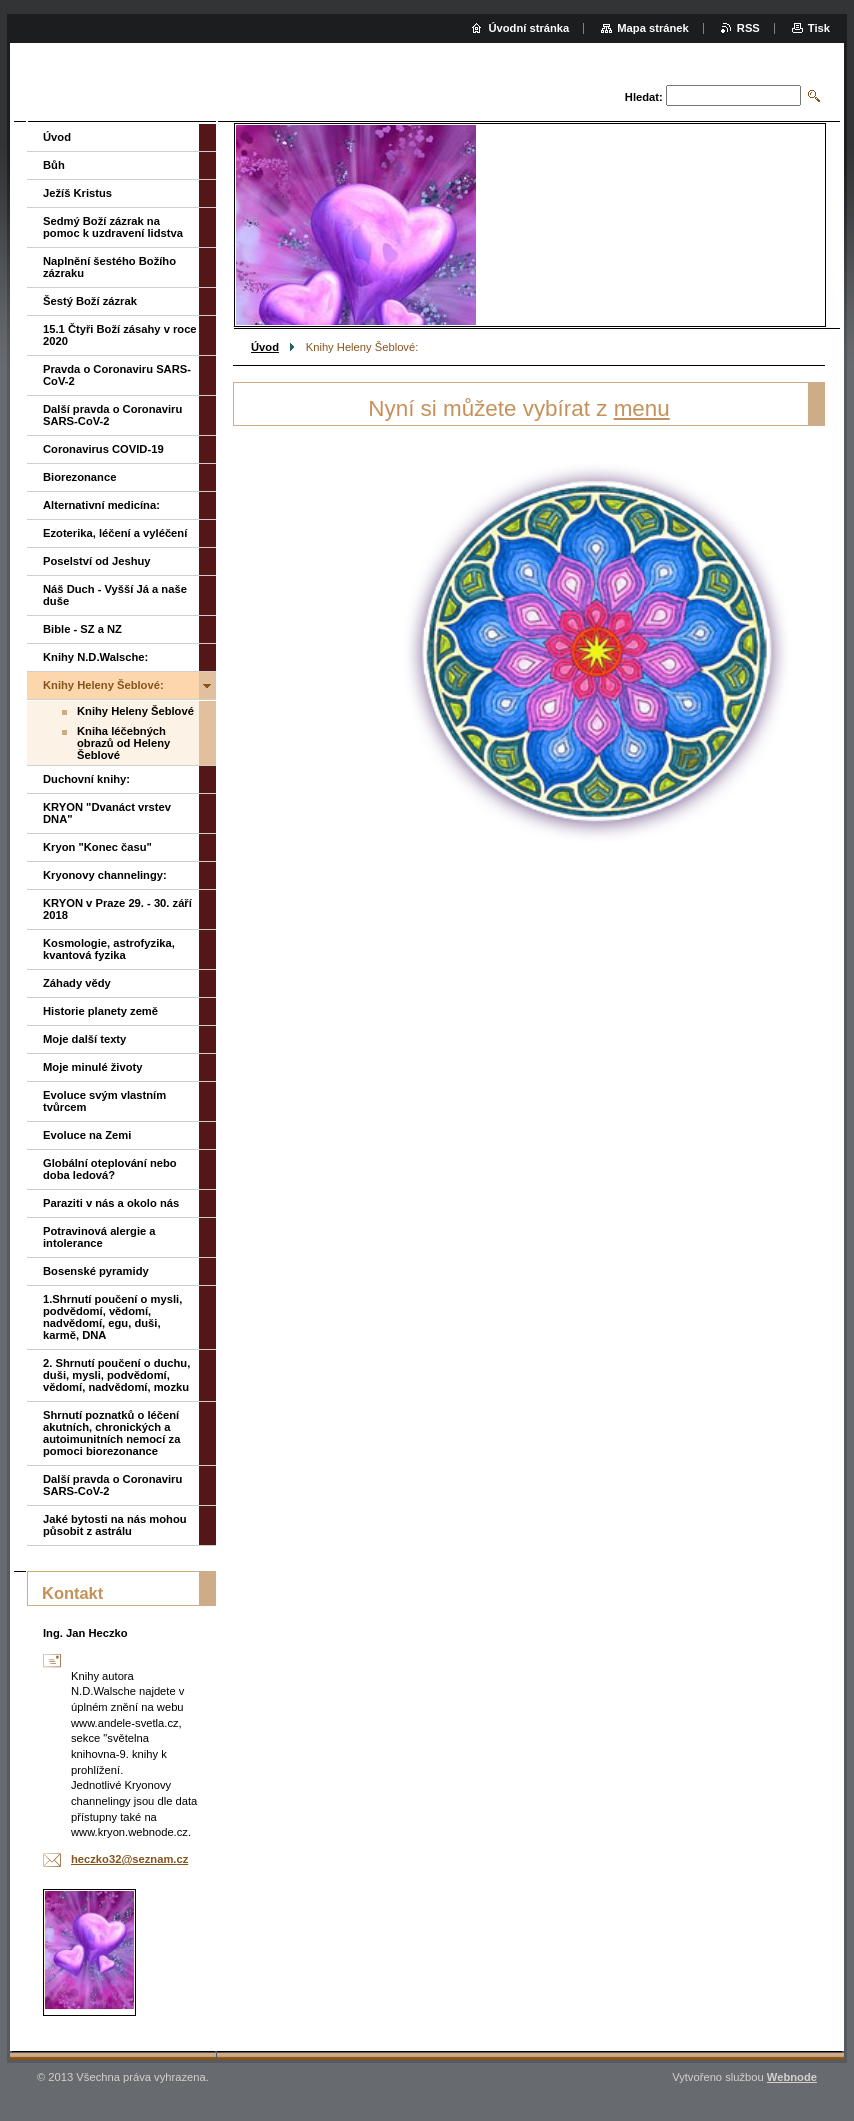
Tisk (819, 28)
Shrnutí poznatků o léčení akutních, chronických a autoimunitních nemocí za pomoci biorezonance (111, 1433)
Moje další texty (84, 1039)
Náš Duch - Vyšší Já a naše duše (115, 595)
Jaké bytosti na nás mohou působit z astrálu (115, 1525)
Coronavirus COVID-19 (103, 449)
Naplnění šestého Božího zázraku (109, 267)
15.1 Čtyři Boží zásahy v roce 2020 (120, 335)
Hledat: (644, 97)
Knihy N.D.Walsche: (95, 657)
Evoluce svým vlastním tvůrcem (104, 1101)
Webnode (792, 2077)
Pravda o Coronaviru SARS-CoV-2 (117, 375)
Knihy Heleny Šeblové (135, 711)
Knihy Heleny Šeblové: (103, 685)
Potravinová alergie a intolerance (99, 1237)
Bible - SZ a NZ (82, 629)
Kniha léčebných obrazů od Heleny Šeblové (123, 743)
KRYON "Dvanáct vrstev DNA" (107, 813)
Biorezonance (79, 477)
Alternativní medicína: (101, 505)
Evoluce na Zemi (87, 1135)
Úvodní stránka (528, 28)
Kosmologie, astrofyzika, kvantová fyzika (109, 949)
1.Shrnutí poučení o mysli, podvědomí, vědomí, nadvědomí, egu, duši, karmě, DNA (112, 1317)
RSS (748, 28)
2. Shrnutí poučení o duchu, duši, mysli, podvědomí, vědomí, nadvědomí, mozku (116, 1375)
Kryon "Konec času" (97, 847)
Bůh (54, 165)
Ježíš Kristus (77, 193)
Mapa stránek (653, 28)
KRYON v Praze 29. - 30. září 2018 (117, 909)
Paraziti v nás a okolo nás (111, 1203)
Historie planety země (100, 1011)
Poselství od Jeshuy (97, 561)
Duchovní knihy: (86, 779)
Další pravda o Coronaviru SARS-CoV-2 (112, 415)
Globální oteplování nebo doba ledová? (110, 1169)
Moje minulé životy (92, 1067)
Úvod (265, 347)
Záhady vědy (77, 983)
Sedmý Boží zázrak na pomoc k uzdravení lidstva (113, 227)
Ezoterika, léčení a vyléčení (115, 533)
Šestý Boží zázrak (90, 301)
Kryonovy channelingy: (105, 875)
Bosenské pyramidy (96, 1271)
